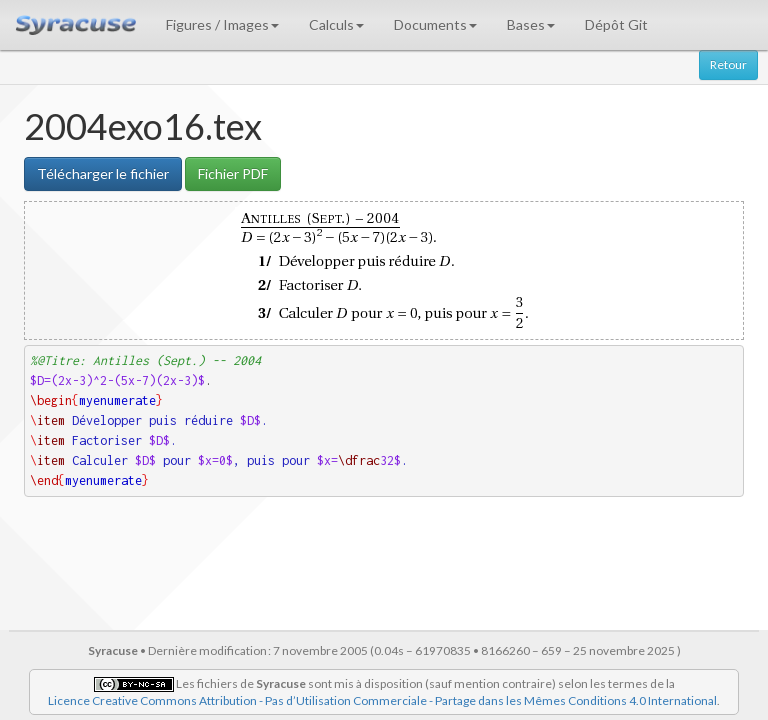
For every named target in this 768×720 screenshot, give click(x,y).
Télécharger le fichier (103, 173)
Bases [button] (531, 24)
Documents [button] (435, 24)
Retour (728, 64)
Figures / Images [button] (222, 24)
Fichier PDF (233, 173)
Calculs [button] (336, 24)
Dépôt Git (616, 24)
